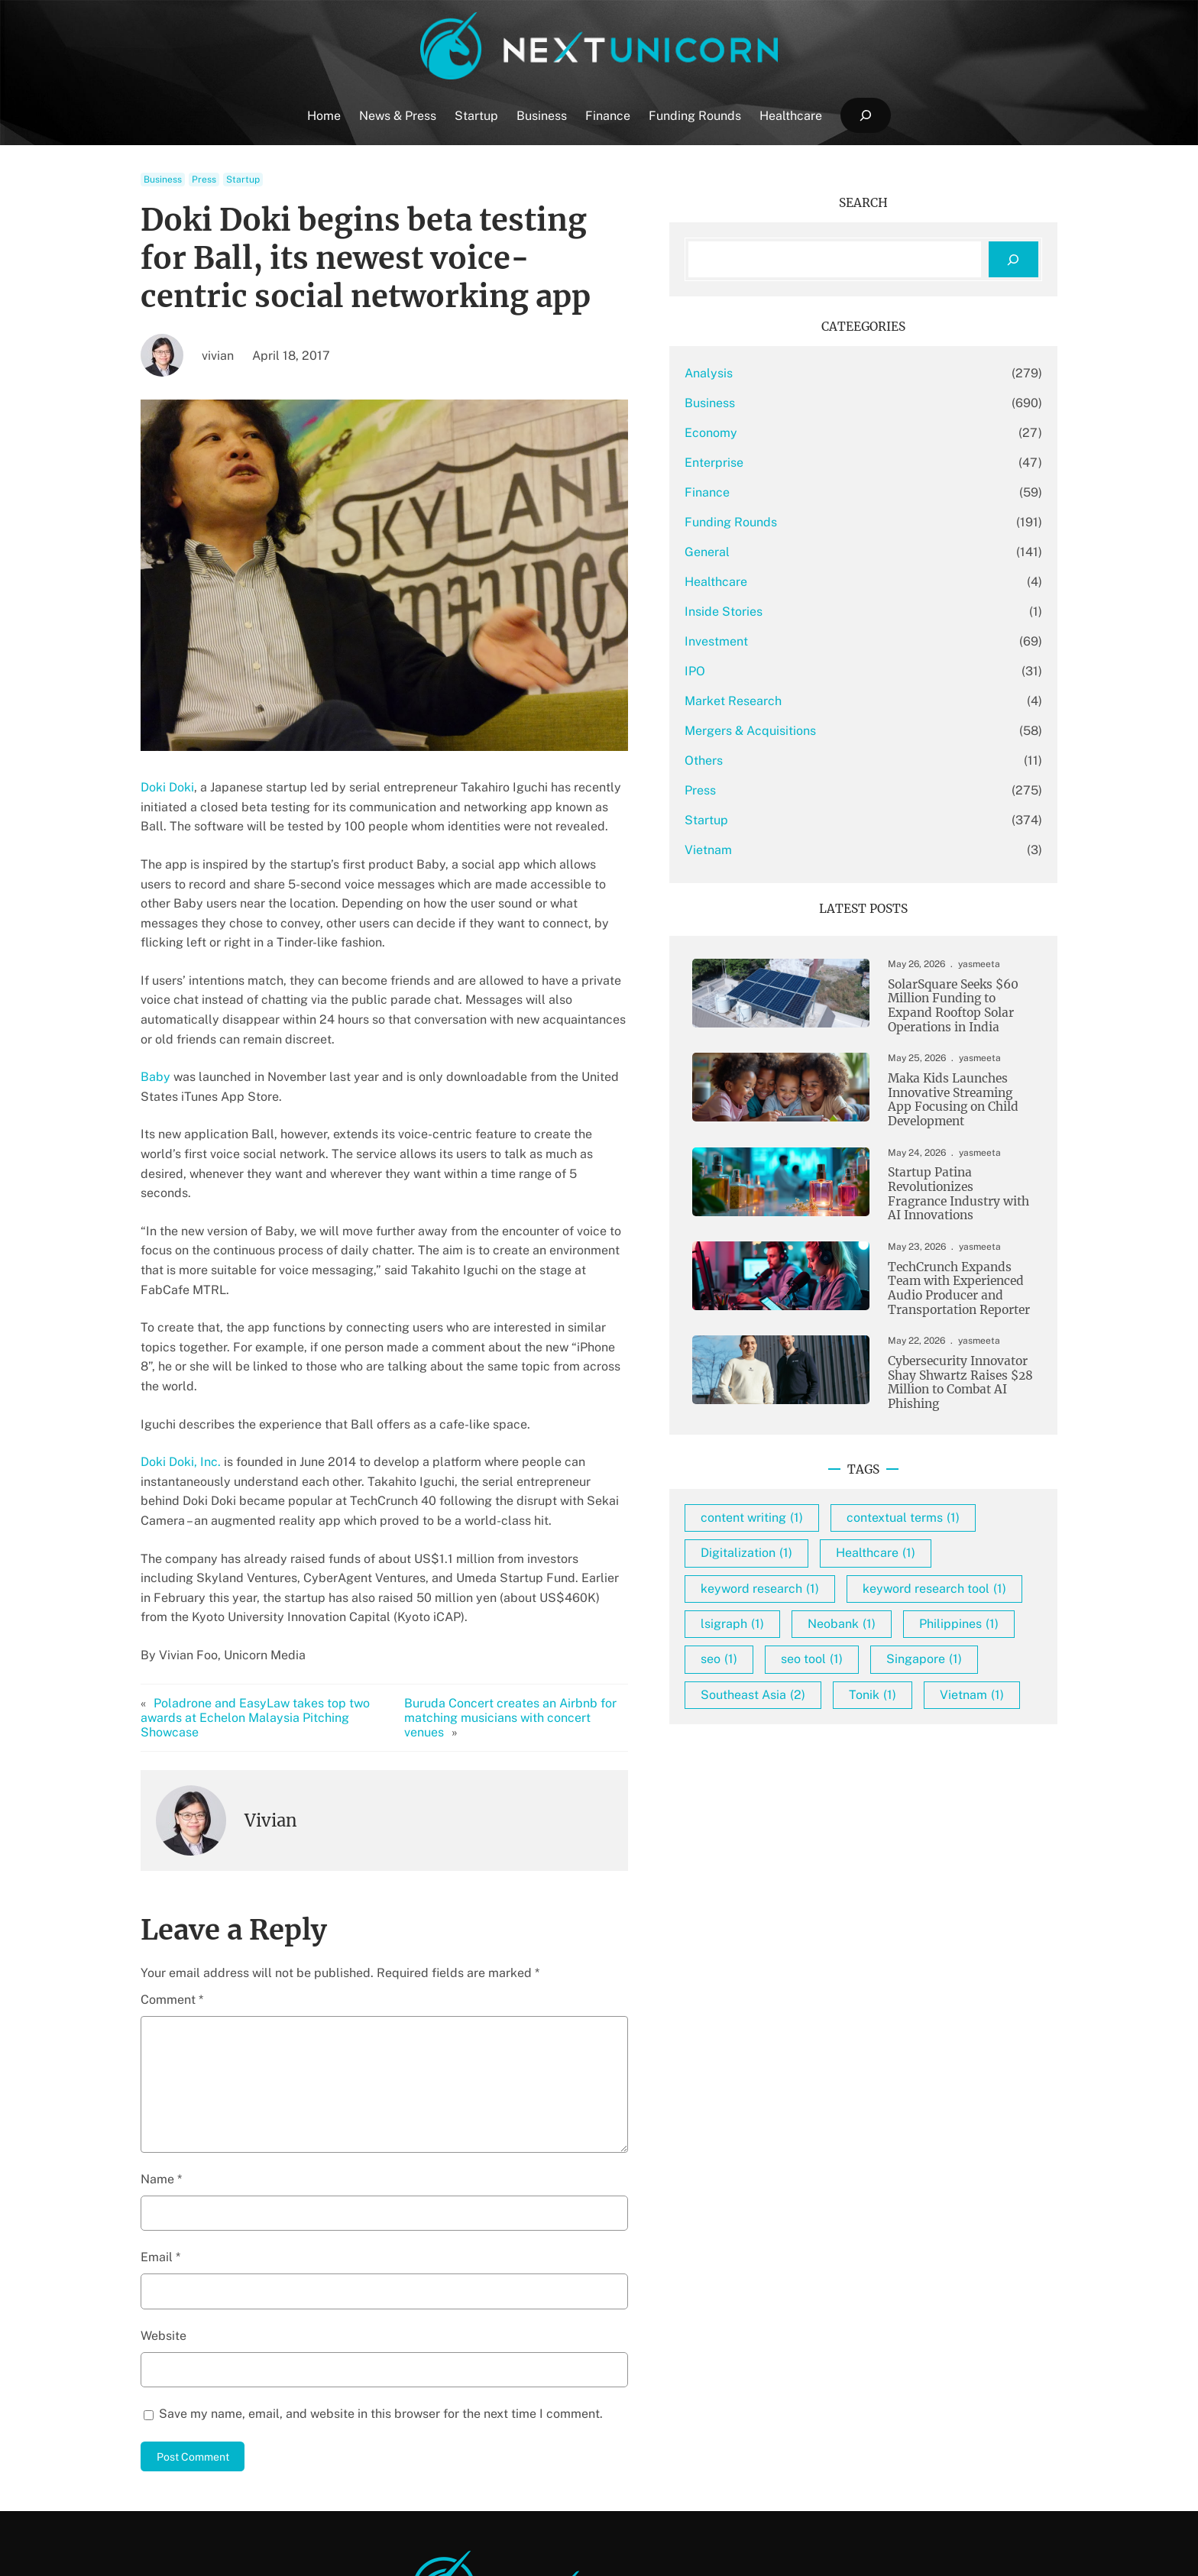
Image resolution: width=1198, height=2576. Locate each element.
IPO (791, 671)
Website (163, 2203)
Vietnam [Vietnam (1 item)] (829, 1879)
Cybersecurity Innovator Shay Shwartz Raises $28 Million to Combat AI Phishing (954, 1423)
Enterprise (810, 462)
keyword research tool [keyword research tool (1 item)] (869, 1702)
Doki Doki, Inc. (181, 1364)
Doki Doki (167, 787)
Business (163, 179)
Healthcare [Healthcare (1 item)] (972, 1631)
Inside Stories (820, 611)
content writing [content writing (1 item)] (848, 1560)
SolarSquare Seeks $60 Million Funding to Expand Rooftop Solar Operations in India (948, 1009)
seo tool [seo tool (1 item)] (828, 1808)
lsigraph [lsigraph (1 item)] (828, 1737)
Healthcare (812, 581)
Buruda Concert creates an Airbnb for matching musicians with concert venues (589, 1592)
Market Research (829, 701)
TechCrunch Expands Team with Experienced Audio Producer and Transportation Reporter (951, 1315)
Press (204, 179)
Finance (803, 492)
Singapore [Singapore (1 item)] (940, 1808)
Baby (155, 1038)
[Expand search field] (865, 116)
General (803, 552)
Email (160, 2125)
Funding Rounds (827, 522)
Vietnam (804, 850)
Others (800, 760)
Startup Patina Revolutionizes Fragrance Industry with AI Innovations (954, 1208)
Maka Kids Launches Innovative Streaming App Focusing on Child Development (948, 1108)
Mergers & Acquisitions (846, 730)
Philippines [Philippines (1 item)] (836, 1773)
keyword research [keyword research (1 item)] (856, 1666)
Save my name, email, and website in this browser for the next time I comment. (381, 2281)
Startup (243, 179)
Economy (807, 433)
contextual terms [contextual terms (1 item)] (853, 1596)
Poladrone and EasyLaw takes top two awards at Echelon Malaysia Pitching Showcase (285, 1592)
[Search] (1013, 259)
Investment (812, 641)
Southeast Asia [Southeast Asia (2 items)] (849, 1844)
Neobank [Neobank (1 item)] (938, 1737)
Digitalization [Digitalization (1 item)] (843, 1631)
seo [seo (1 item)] (938, 1773)
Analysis (805, 373)
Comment (172, 1867)
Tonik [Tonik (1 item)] (968, 1844)
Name (161, 2047)
